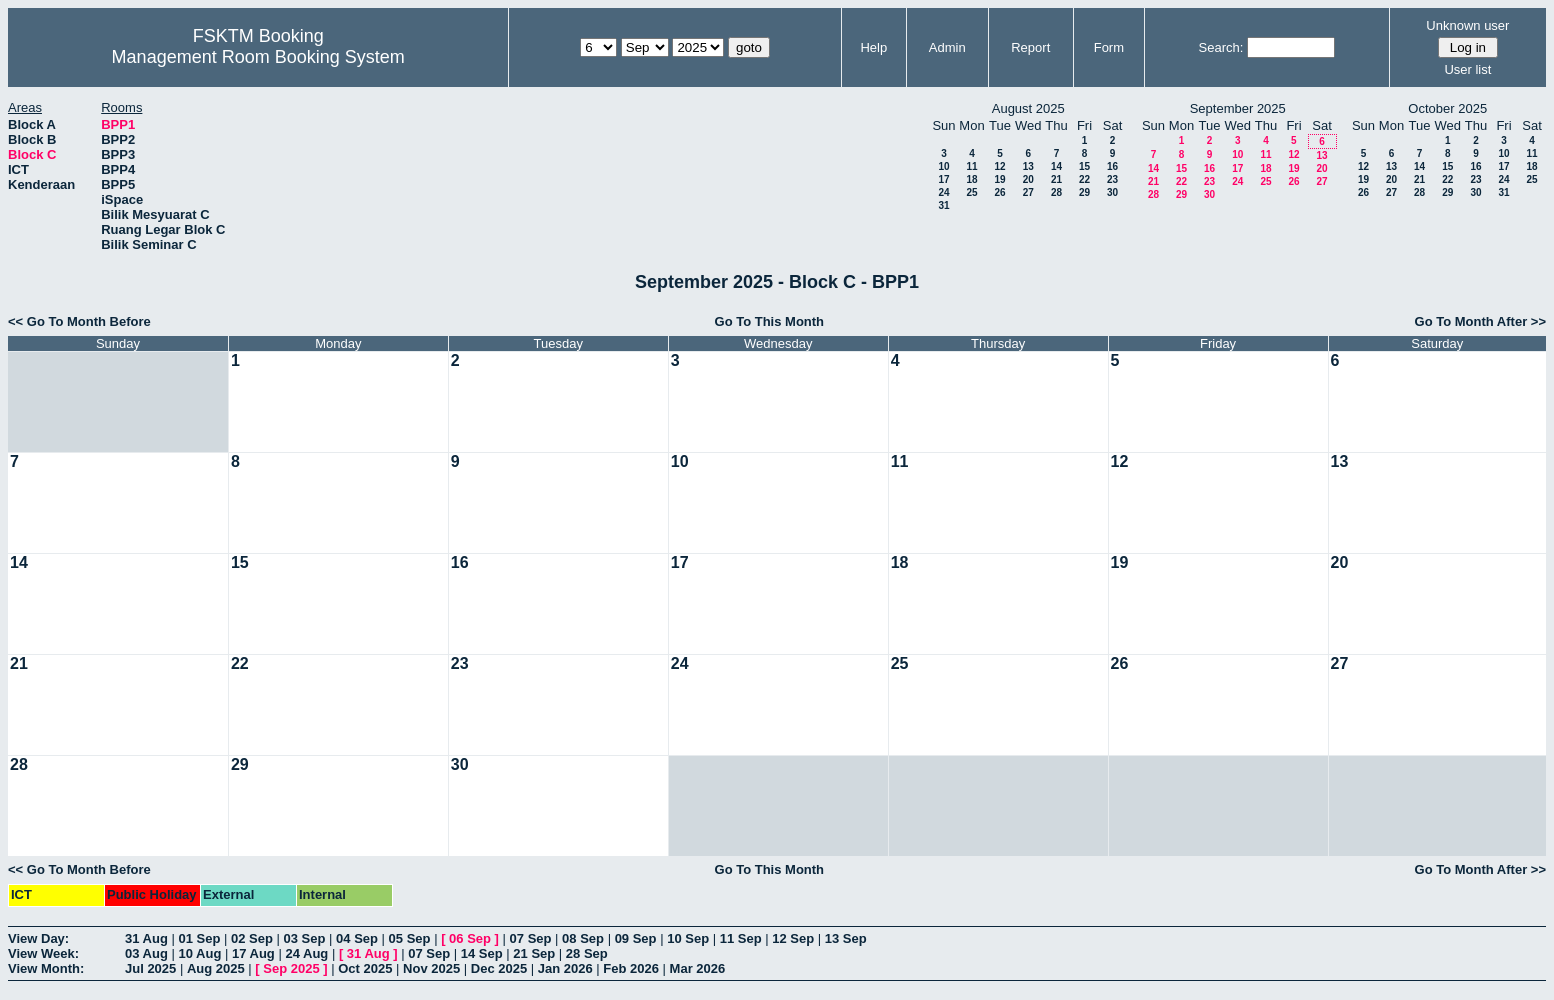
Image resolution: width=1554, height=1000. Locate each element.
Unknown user (1467, 25)
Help (873, 47)
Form (1109, 47)
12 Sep (793, 938)
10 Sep (688, 938)
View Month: (46, 968)
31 (943, 205)
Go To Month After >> (1480, 321)
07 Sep (531, 938)
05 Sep (410, 938)
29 (1084, 192)
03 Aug (146, 953)
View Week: (43, 953)
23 (1112, 179)
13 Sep (846, 938)
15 (1084, 166)
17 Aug (253, 953)
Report (1030, 47)
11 (971, 166)
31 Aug (146, 938)
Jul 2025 (150, 968)
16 (1112, 166)
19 (999, 179)
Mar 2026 (698, 968)
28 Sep (587, 953)
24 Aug (306, 953)
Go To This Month (770, 321)
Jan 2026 (565, 968)
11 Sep (741, 938)
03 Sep (305, 938)
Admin (947, 47)
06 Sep (470, 938)
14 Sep (482, 953)
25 (971, 192)
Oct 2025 (365, 968)
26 (999, 192)
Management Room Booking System (258, 57)
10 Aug (199, 953)
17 (943, 179)
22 (1084, 179)
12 (999, 166)
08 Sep (583, 938)
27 (1028, 192)
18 (971, 179)
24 (943, 192)
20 (1028, 179)
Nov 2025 (431, 968)
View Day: (38, 938)
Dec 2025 (499, 968)
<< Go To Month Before (79, 321)
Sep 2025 (291, 968)
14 (1056, 166)
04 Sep (357, 938)
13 (1028, 166)
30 (1112, 192)
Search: (1221, 47)
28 (1056, 192)
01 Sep (199, 938)
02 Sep (252, 938)
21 (1056, 179)
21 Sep (534, 953)
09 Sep (636, 938)
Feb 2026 (631, 968)
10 (943, 166)
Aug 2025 (216, 968)
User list (1467, 69)
